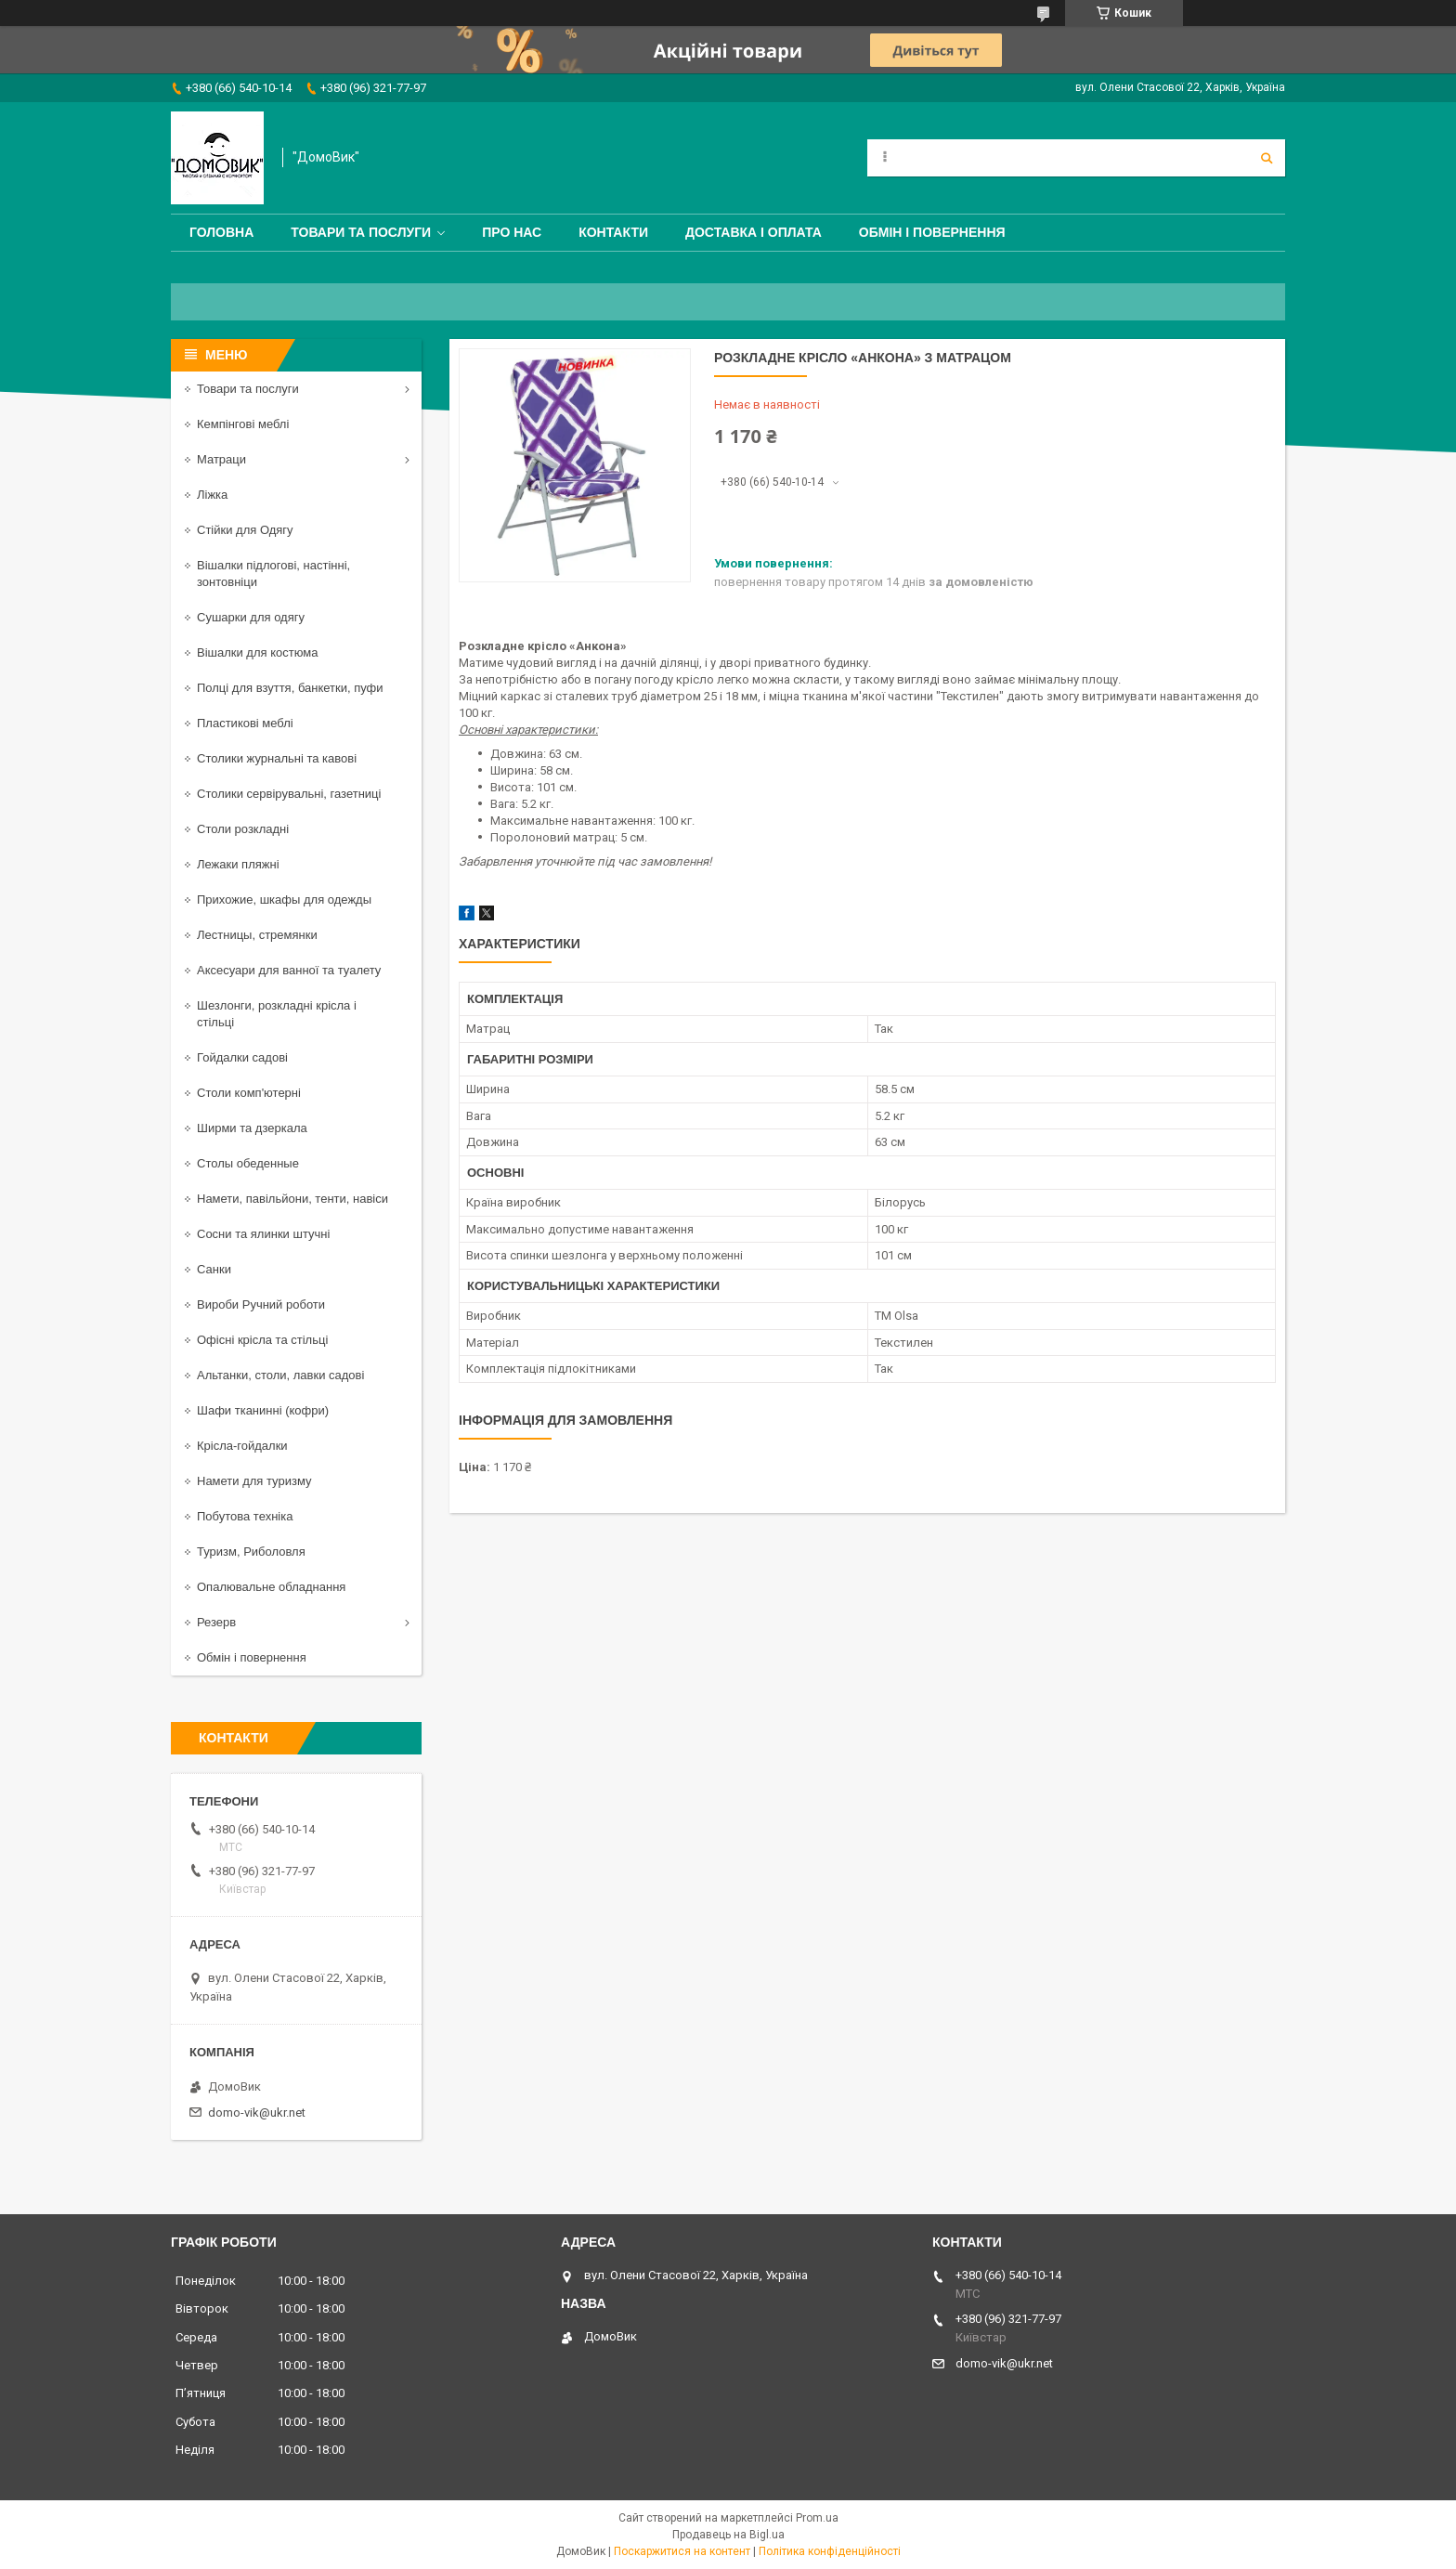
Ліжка (212, 495)
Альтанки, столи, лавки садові (280, 1375)
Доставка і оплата (753, 232)
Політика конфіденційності (830, 2551)
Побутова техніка (244, 1516)
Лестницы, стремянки (257, 935)
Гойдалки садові (242, 1057)
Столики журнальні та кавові (277, 758)
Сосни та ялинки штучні (263, 1234)
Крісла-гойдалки (242, 1446)
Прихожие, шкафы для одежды (284, 899)
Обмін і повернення (932, 232)
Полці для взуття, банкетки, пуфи (290, 688)
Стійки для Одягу (245, 530)
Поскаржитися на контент (682, 2551)
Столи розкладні (243, 829)
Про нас (511, 232)
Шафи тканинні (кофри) (263, 1410)
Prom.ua (817, 2517)
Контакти (613, 232)
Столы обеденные (248, 1163)
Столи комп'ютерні (249, 1093)
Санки (214, 1269)
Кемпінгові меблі (243, 424)
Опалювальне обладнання (271, 1587)
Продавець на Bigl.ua (728, 2534)
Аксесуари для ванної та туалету (289, 970)
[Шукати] (1266, 157)
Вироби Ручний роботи (261, 1304)
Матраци (221, 459)
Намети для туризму (254, 1481)
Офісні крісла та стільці (262, 1340)
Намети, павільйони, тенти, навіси (292, 1199)
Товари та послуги (361, 232)
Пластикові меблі (245, 723)
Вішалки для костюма (257, 652)
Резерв (216, 1622)
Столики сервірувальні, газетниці (289, 794)
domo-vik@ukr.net (257, 2112)
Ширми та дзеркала (252, 1128)
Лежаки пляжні (238, 864)
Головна (221, 232)
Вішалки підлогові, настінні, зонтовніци (273, 573)
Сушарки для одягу (251, 617)
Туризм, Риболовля (251, 1551)
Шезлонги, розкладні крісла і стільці (277, 1013)
